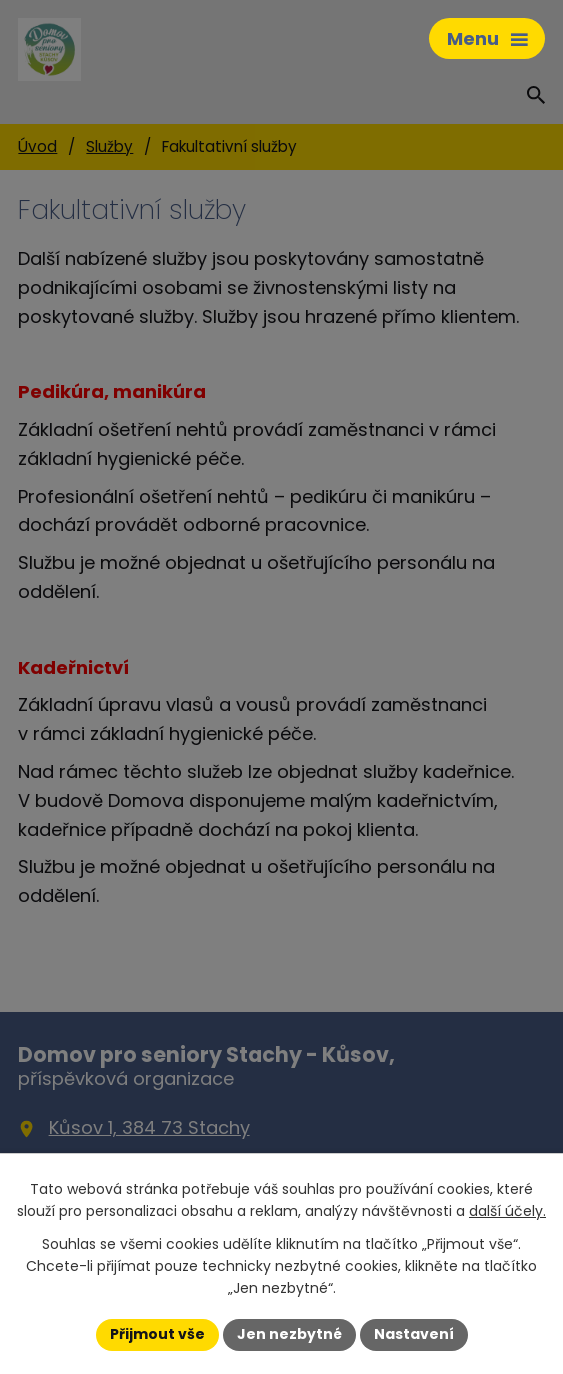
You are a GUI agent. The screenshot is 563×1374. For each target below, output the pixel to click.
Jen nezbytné (289, 1334)
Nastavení (414, 1334)
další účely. (507, 1211)
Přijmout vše (157, 1334)
